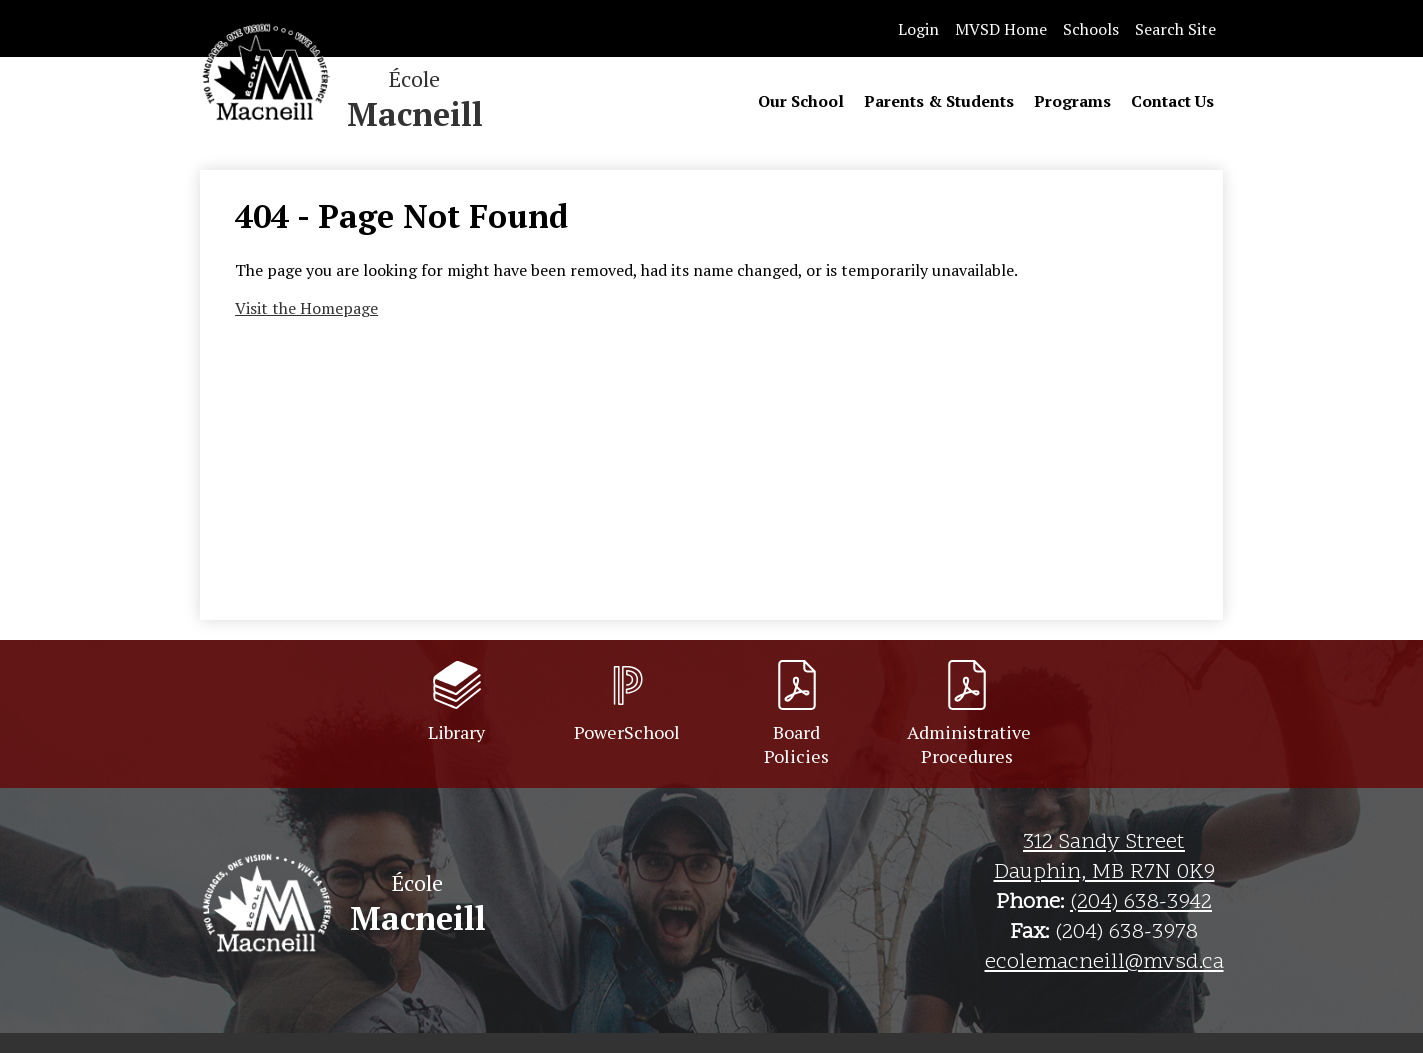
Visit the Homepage (306, 308)
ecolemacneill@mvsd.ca (1104, 963)
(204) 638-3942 (1141, 903)
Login (918, 29)
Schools (1091, 29)
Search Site (1175, 29)
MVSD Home (1001, 29)
